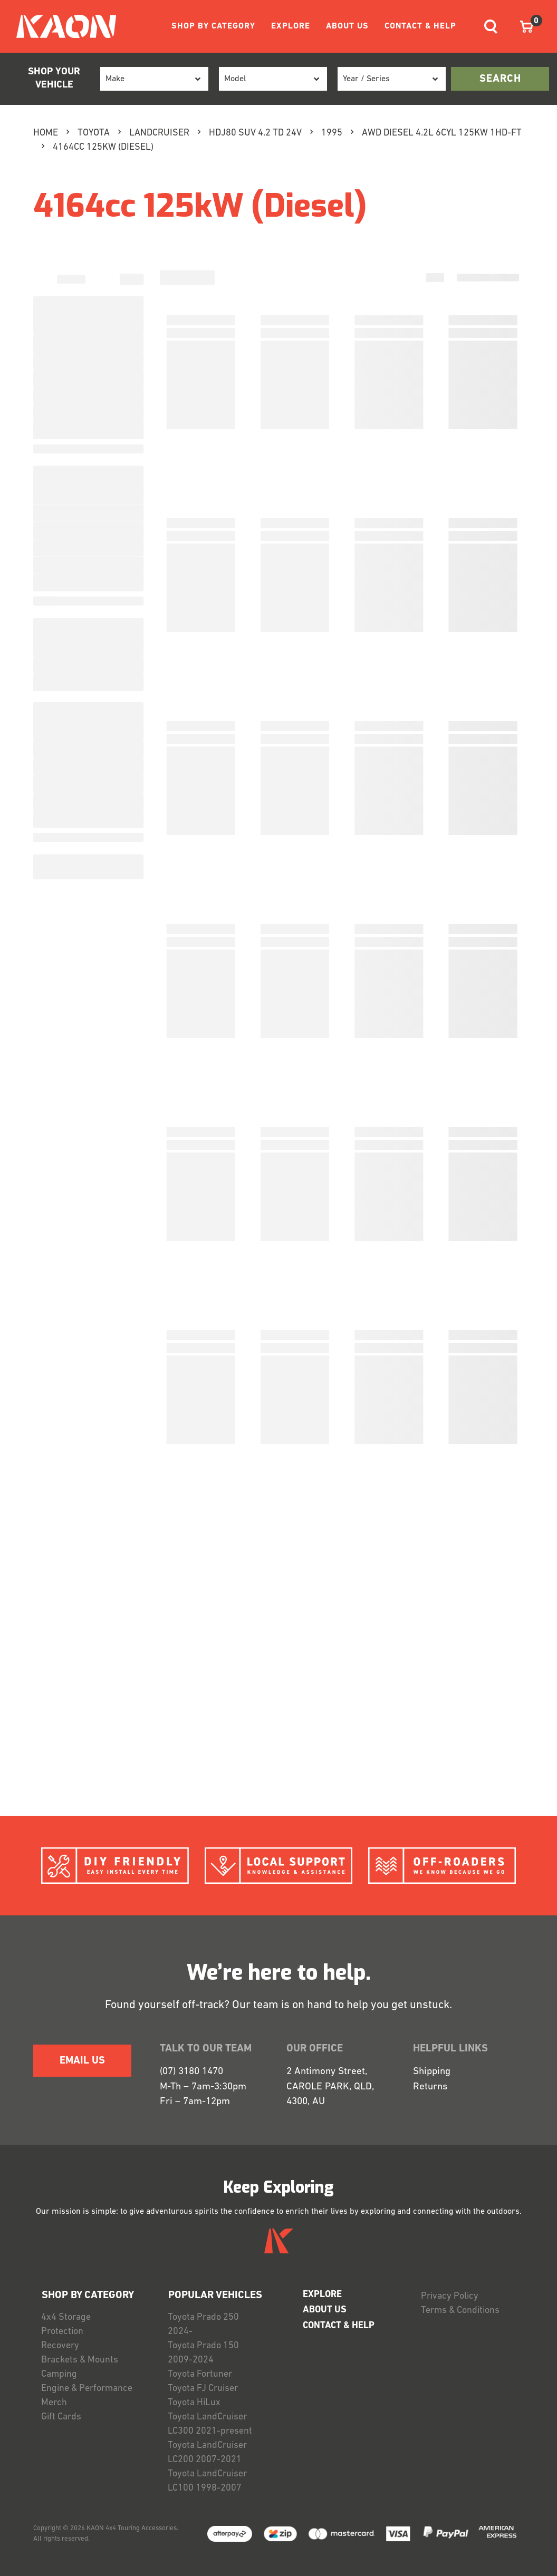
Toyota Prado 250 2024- (203, 2324)
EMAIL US (82, 2061)
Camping (59, 2374)
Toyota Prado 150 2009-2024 (203, 2353)
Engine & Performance (86, 2389)
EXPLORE (290, 26)
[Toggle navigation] (490, 27)
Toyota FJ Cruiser (203, 2389)
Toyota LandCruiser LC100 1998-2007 (207, 2481)
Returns (430, 2087)
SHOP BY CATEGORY (213, 26)
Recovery (60, 2346)
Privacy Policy (449, 2296)
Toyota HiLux (194, 2403)
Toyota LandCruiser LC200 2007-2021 (207, 2453)
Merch (54, 2403)
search (500, 79)
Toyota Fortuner (200, 2374)
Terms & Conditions (460, 2311)
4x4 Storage (66, 2317)
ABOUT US (347, 26)
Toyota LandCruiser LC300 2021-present (210, 2424)
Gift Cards (61, 2417)
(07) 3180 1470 (191, 2072)
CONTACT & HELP (420, 26)
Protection (62, 2332)
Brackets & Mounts (79, 2360)
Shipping (431, 2072)
